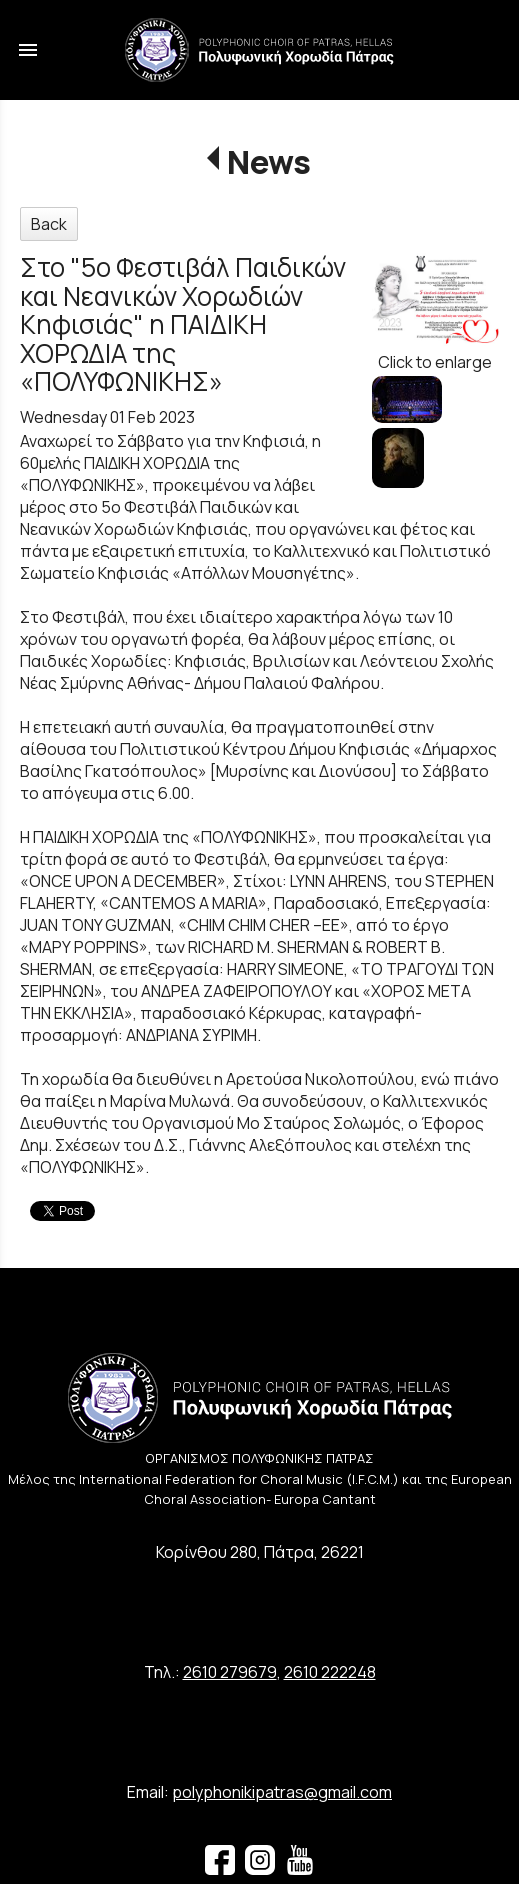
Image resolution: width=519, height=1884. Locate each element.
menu (28, 50)
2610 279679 (230, 1672)
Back (49, 224)
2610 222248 (330, 1672)
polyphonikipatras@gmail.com (282, 1792)
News (269, 162)
